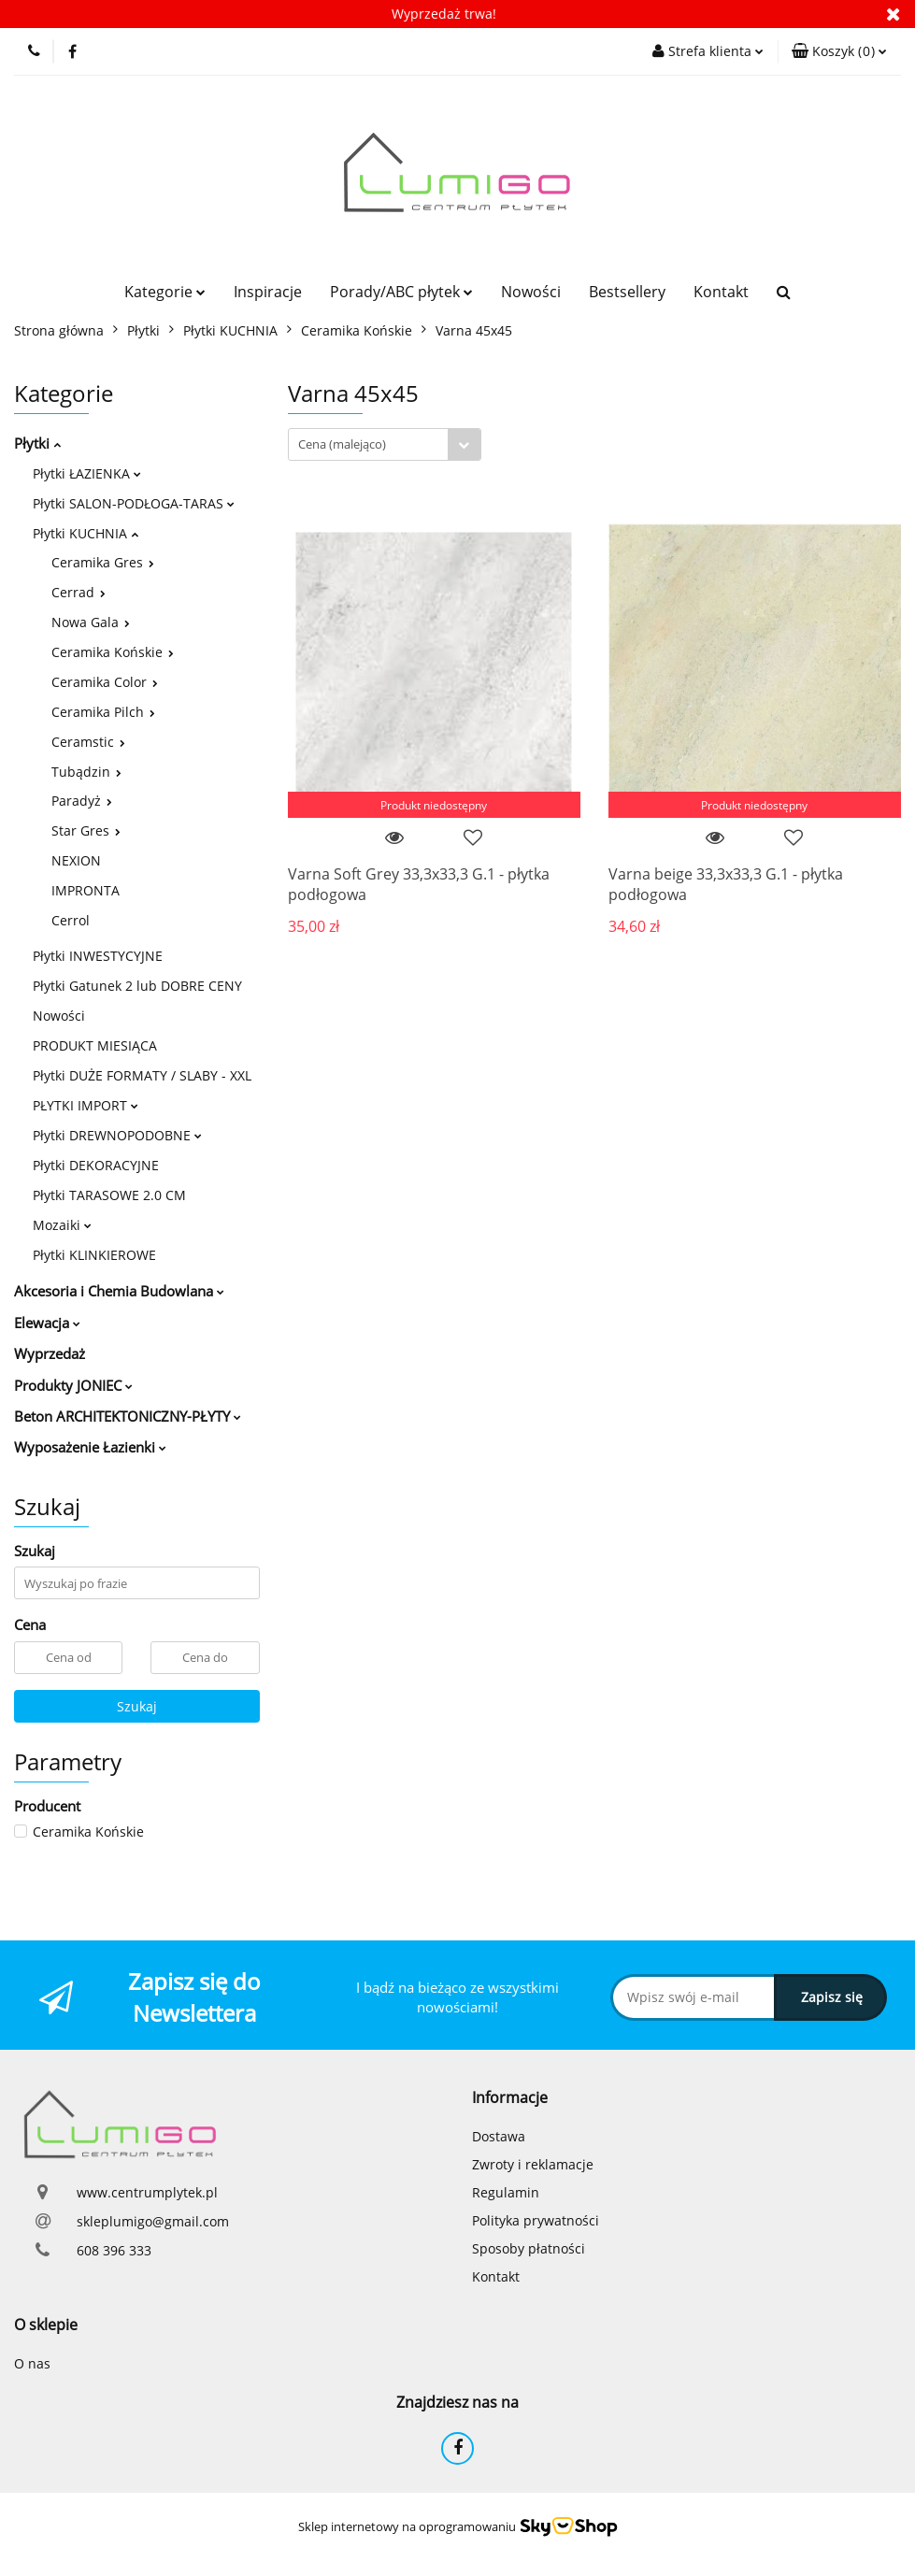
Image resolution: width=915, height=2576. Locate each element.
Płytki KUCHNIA (85, 533)
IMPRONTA (85, 890)
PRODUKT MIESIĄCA (95, 1045)
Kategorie (165, 291)
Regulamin (505, 2192)
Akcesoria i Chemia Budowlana (119, 1290)
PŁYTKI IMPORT (85, 1105)
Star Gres (86, 830)
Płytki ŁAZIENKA (87, 473)
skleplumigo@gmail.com (153, 2221)
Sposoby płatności (528, 2248)
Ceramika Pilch (103, 712)
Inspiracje (268, 291)
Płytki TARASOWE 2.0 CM (109, 1195)
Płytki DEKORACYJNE (96, 1165)
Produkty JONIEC (73, 1385)
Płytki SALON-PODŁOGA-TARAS (134, 503)
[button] (839, 51)
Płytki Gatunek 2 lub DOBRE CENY (137, 986)
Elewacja (47, 1322)
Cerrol (70, 920)
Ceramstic (88, 742)
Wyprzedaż (49, 1353)
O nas (32, 2363)
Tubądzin (86, 771)
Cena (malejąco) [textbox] (342, 444)
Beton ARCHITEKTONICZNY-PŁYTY (127, 1416)
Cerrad (78, 592)
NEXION (76, 860)
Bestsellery (627, 291)
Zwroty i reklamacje (532, 2164)
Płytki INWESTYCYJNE (98, 956)
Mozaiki (62, 1225)
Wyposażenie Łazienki (90, 1447)
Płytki (37, 443)
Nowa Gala (90, 622)
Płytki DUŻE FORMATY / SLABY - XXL (142, 1075)
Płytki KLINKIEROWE (94, 1255)
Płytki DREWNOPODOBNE (117, 1135)
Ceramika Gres (102, 562)
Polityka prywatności (535, 2220)
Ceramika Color (104, 682)
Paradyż (81, 800)
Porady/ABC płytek (401, 291)
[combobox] (384, 444)
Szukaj (137, 1706)
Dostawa (498, 2136)
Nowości (531, 291)
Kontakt (721, 291)
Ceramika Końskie (112, 652)
